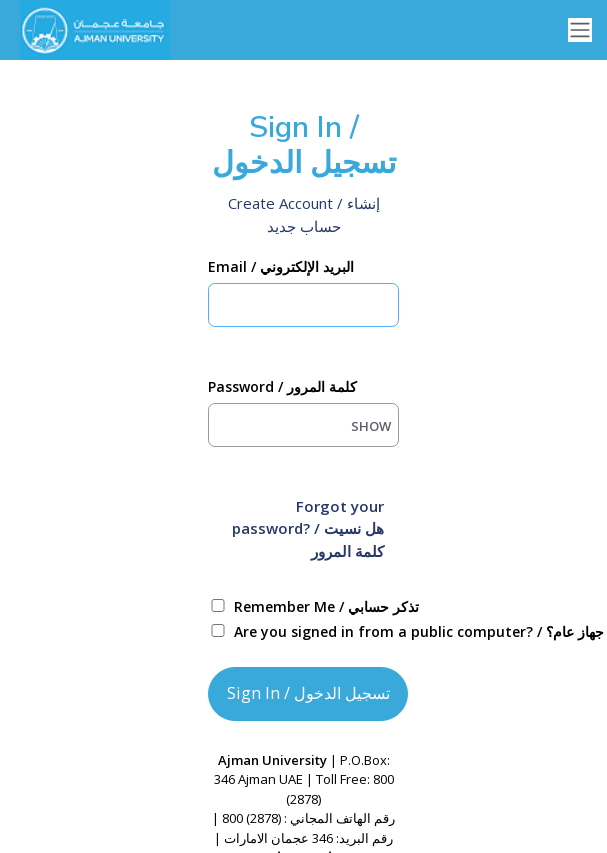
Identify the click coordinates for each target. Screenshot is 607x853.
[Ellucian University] (90, 30)
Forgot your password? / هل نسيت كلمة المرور (308, 528)
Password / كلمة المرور (282, 386)
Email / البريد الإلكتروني (281, 266)
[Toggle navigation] (580, 30)
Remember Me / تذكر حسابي (326, 606)
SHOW (371, 426)
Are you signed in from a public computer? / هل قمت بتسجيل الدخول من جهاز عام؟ (326, 631)
